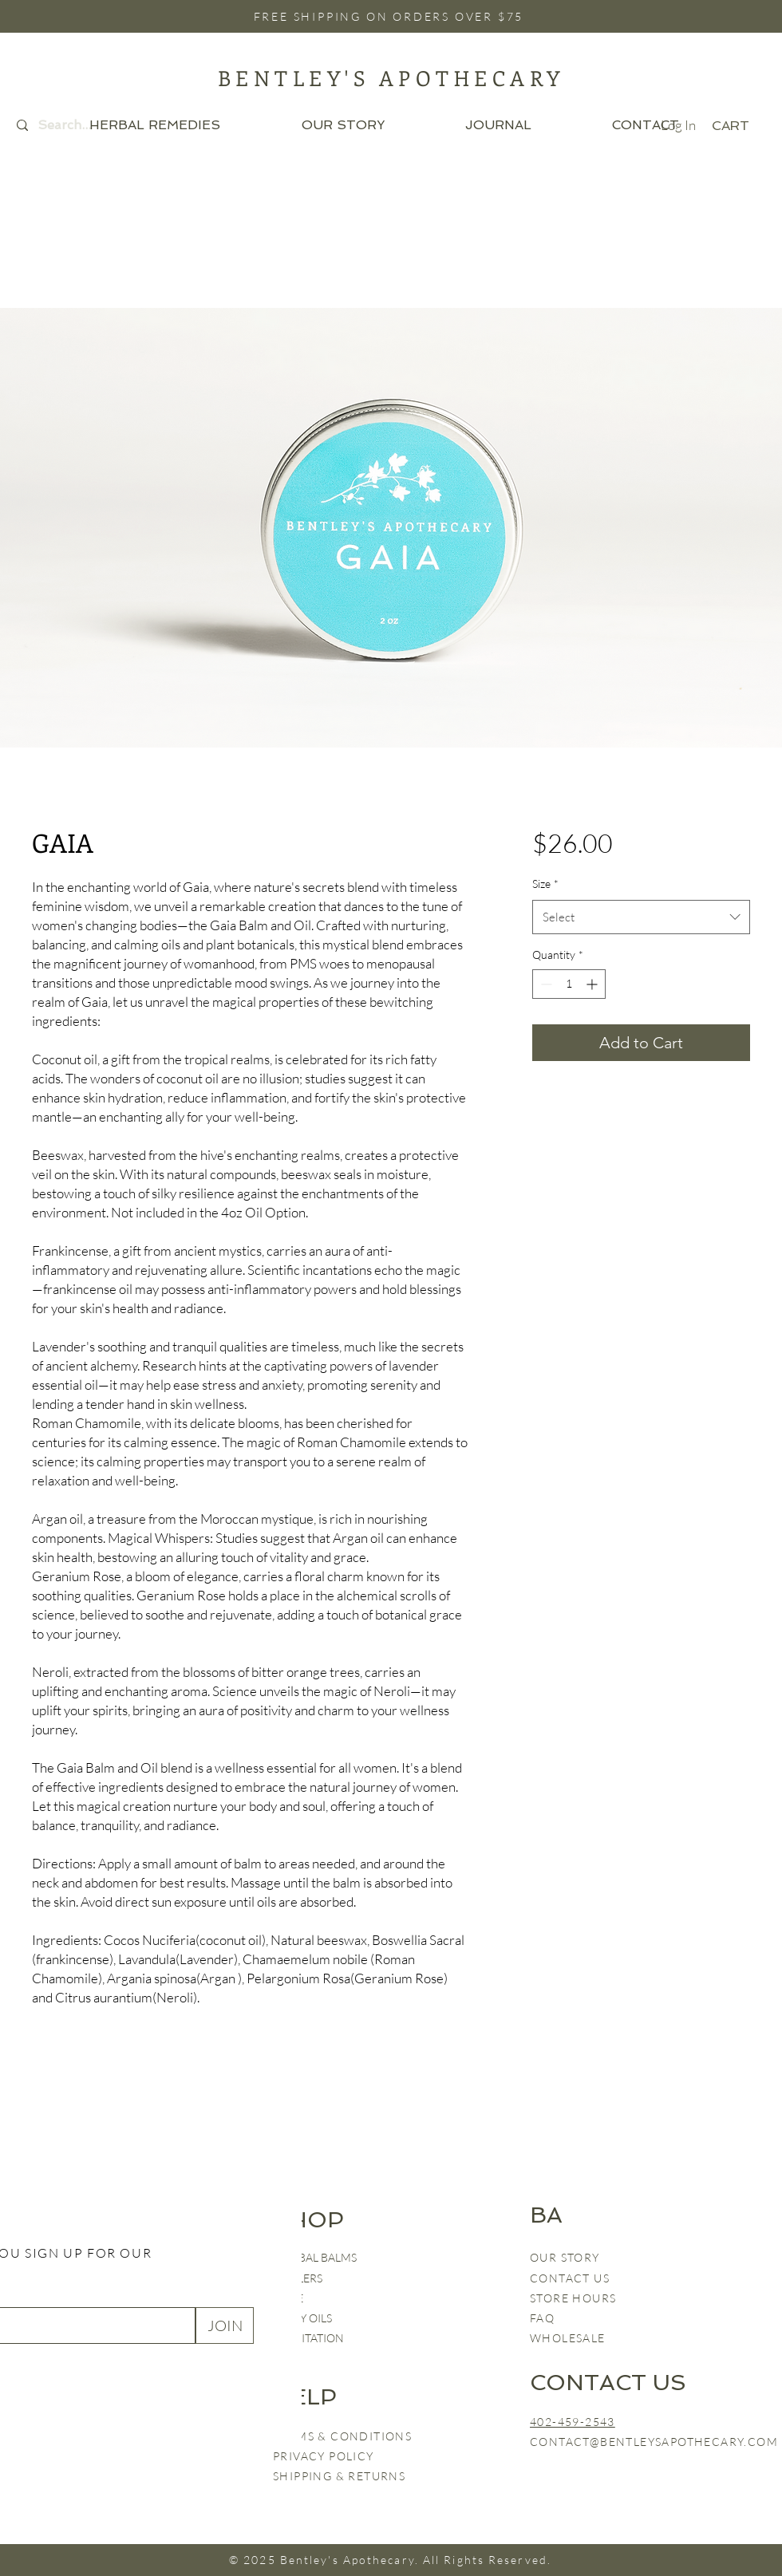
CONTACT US (570, 2278)
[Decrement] (545, 984)
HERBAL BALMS (316, 2257)
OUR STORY (565, 2257)
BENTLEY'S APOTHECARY (391, 78)
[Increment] (593, 984)
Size (545, 883)
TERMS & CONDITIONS (342, 2436)
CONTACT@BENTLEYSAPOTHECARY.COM (654, 2441)
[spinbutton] (569, 984)
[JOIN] (225, 2325)
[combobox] (641, 917)
